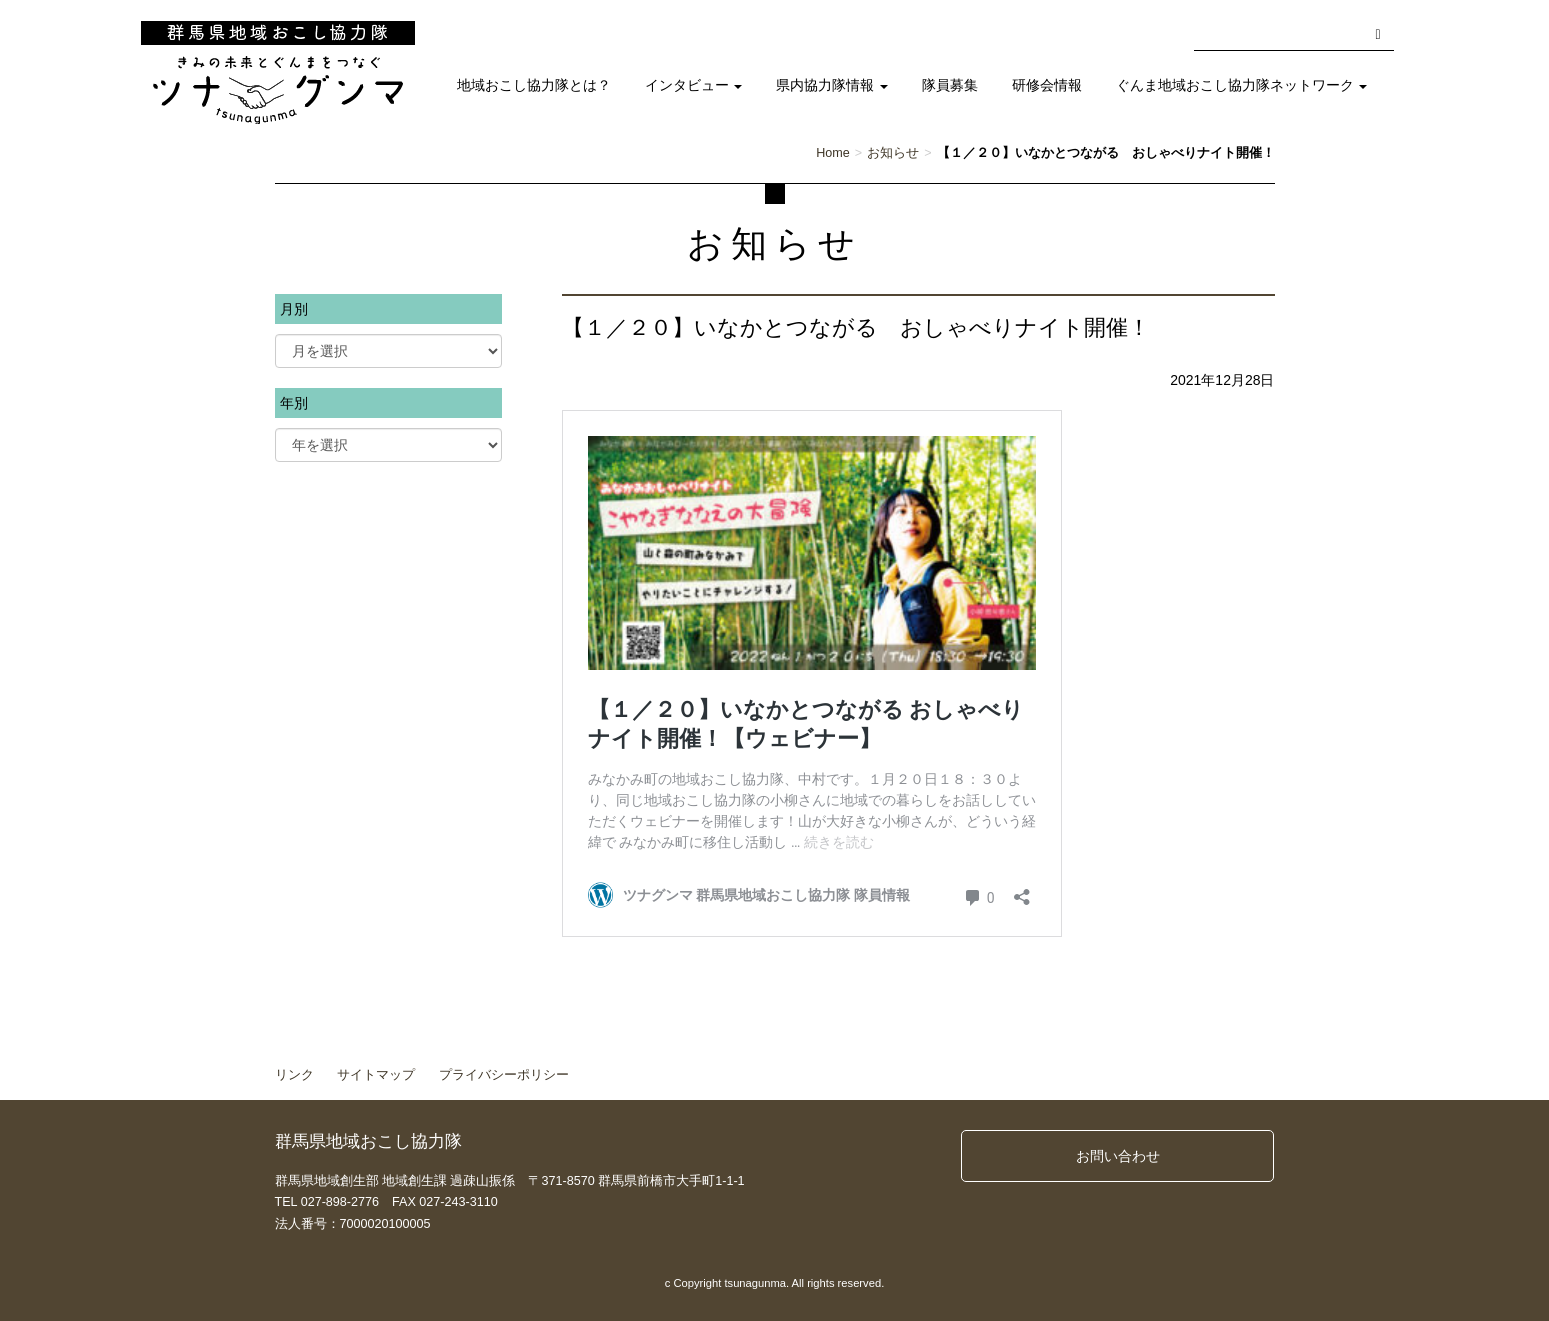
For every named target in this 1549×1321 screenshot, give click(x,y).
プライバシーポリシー (504, 1075)
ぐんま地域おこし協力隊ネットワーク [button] (1242, 85)
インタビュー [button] (694, 85)
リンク (294, 1075)
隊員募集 (950, 85)
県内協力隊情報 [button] (832, 85)
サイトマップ (376, 1075)
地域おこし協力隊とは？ (534, 85)
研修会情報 (1047, 85)
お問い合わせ (1118, 1156)
